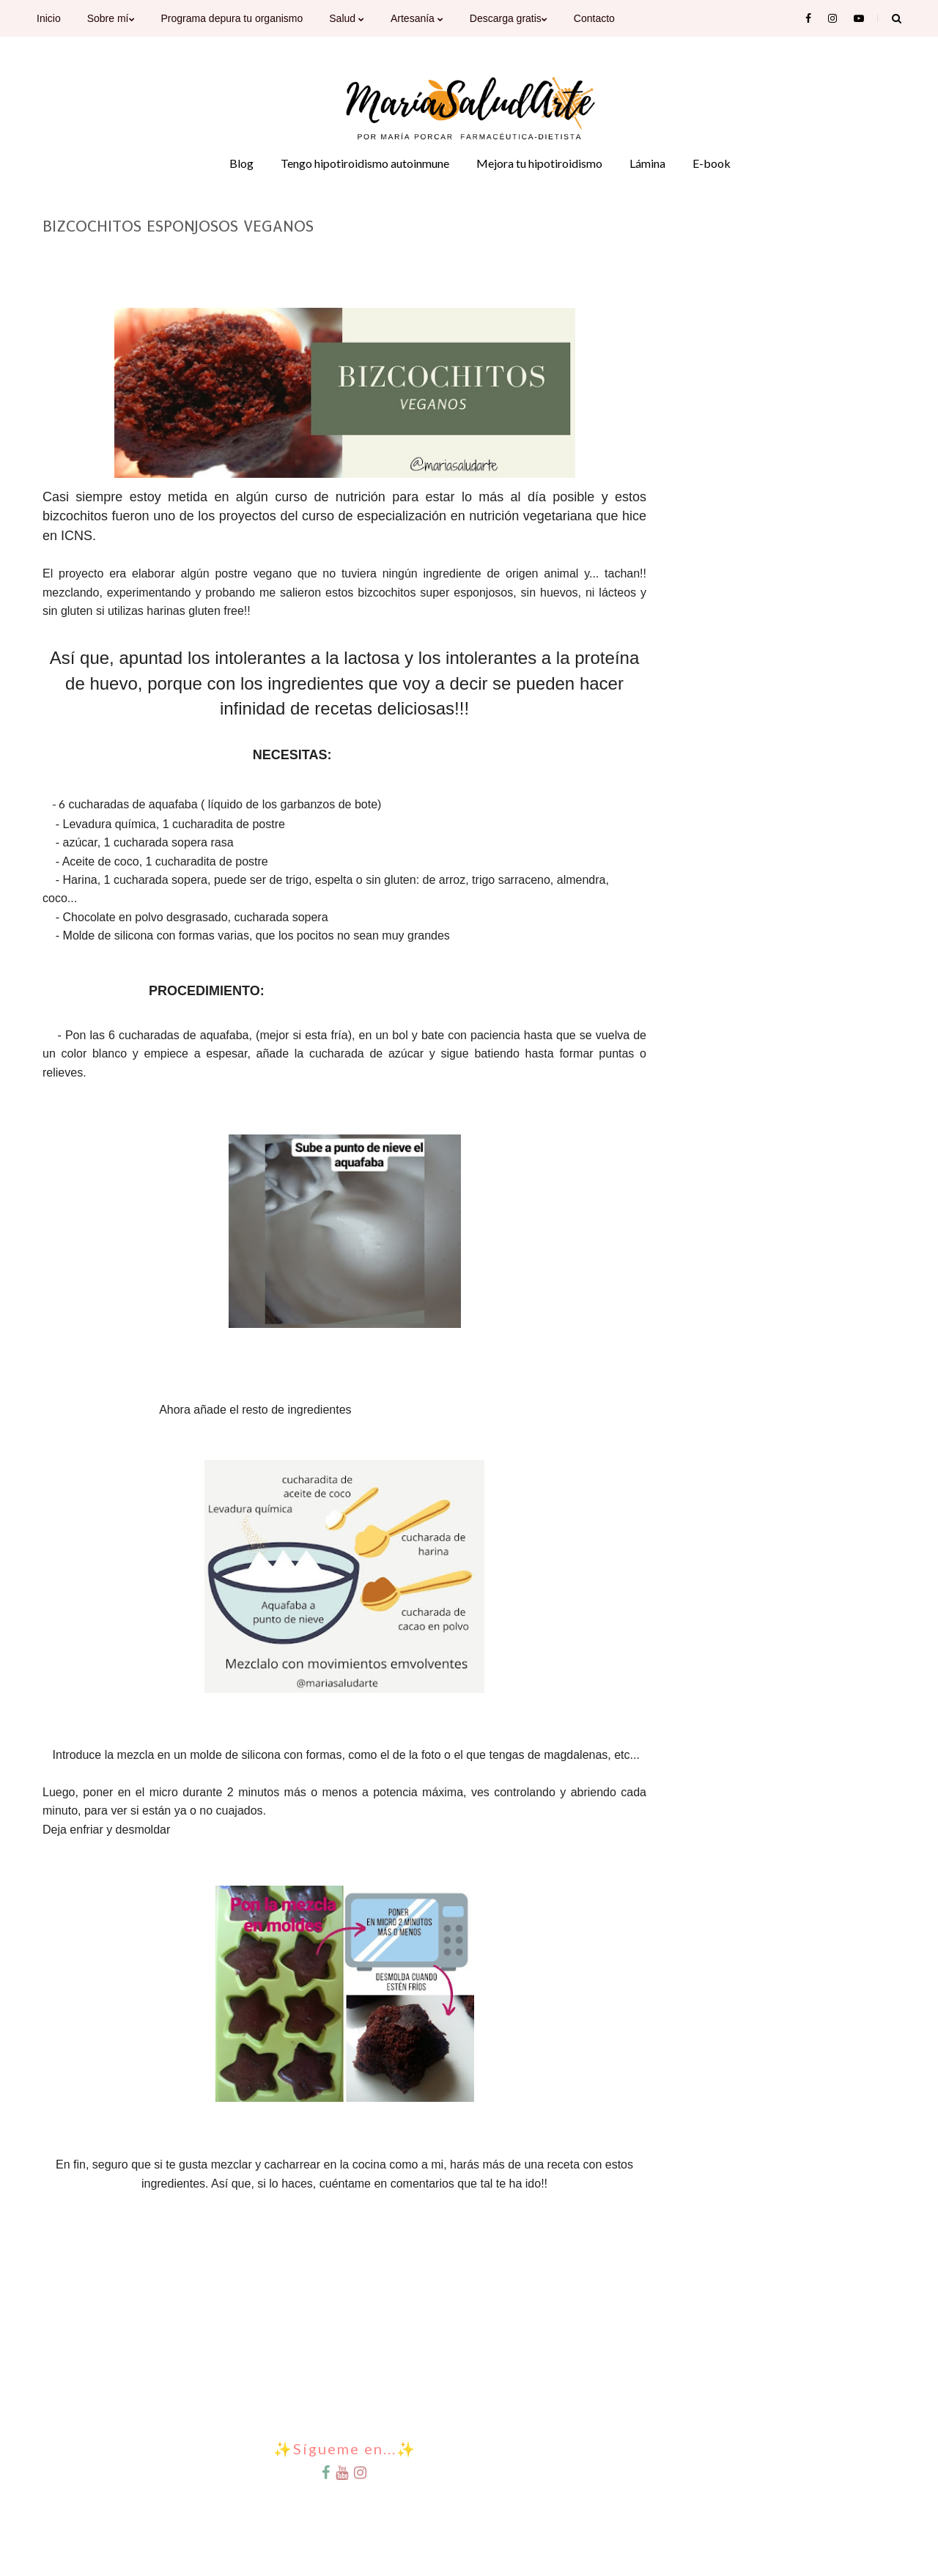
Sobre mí (111, 18)
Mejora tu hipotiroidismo (539, 163)
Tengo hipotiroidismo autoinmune (365, 163)
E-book (712, 163)
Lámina (647, 163)
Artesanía (417, 18)
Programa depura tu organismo (232, 18)
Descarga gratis (508, 18)
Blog (241, 163)
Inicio (49, 18)
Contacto (594, 18)
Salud (346, 18)
